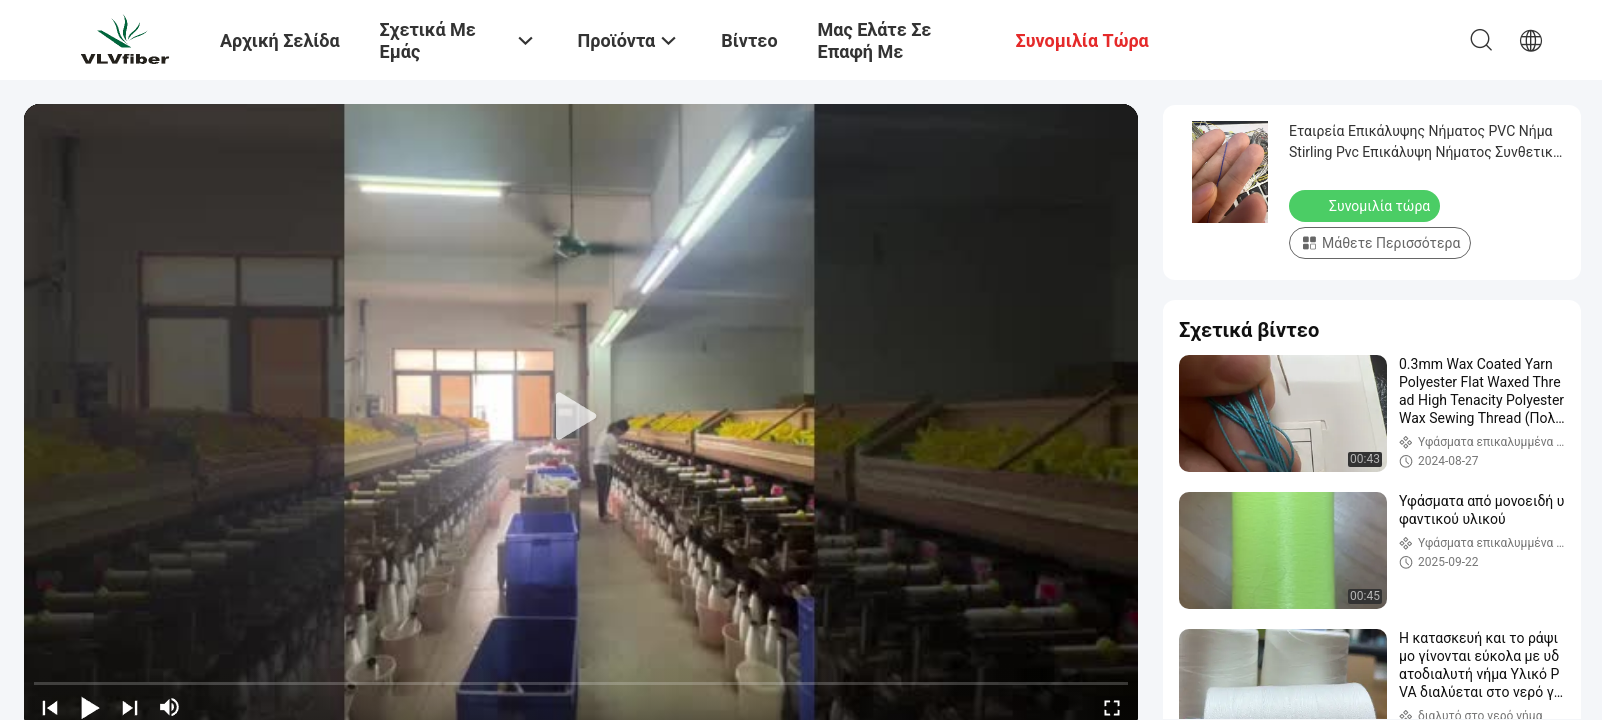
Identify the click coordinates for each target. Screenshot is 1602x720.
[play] (581, 417)
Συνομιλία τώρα (1366, 205)
